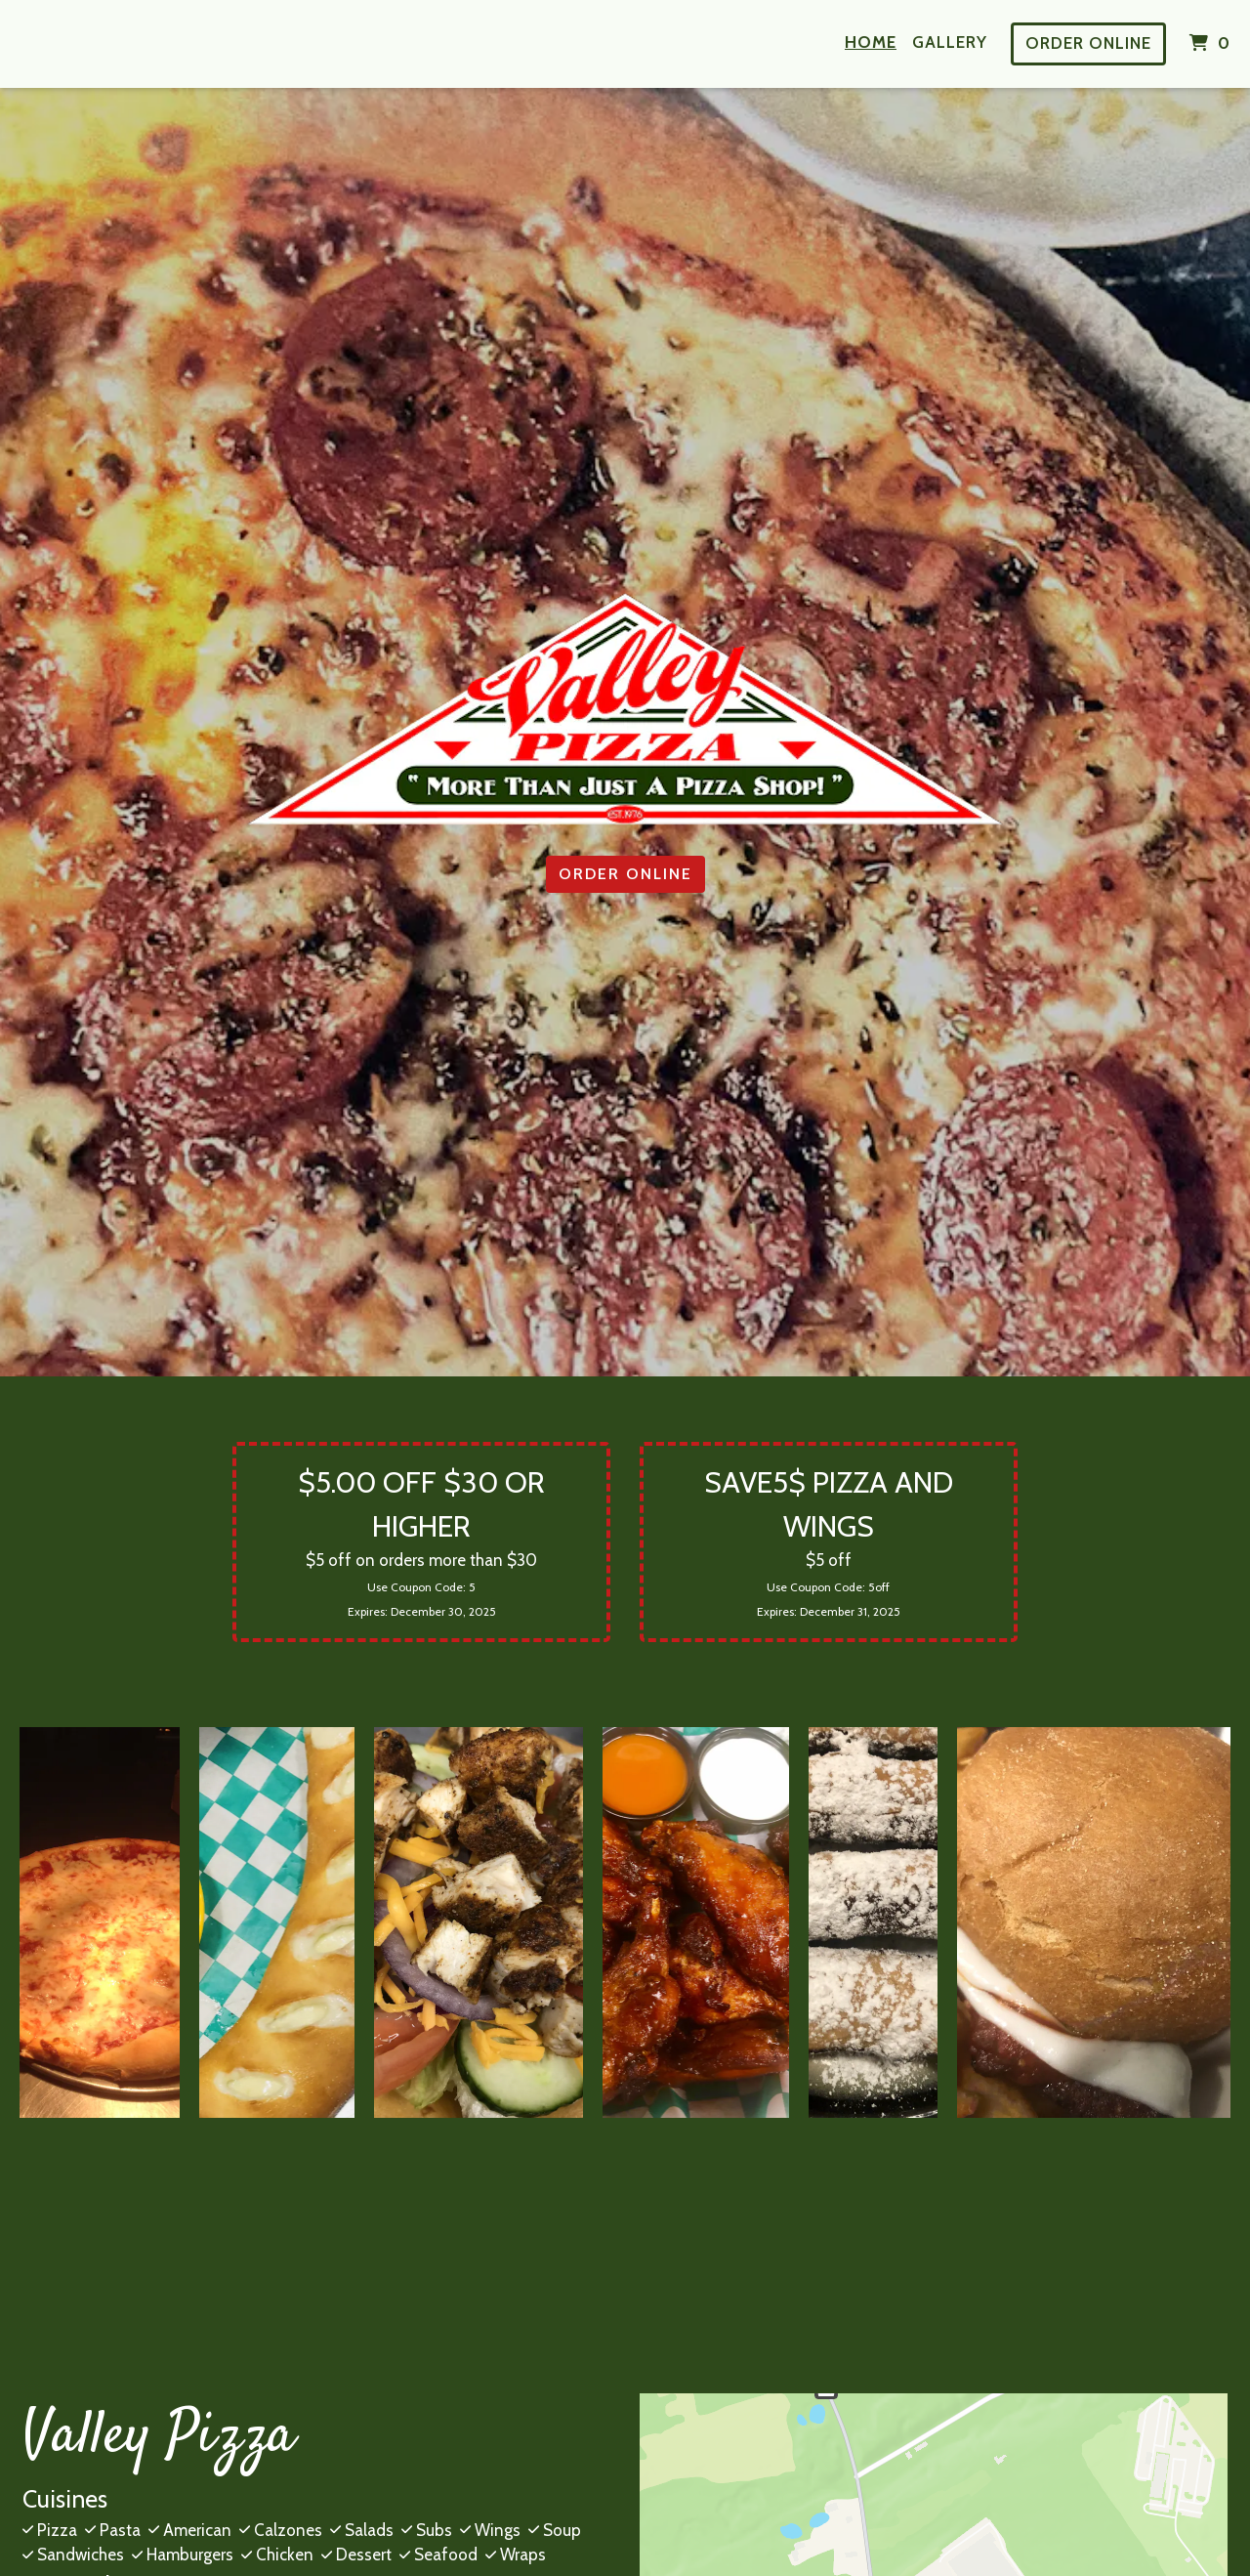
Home (870, 42)
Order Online (1088, 43)
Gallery (949, 42)
